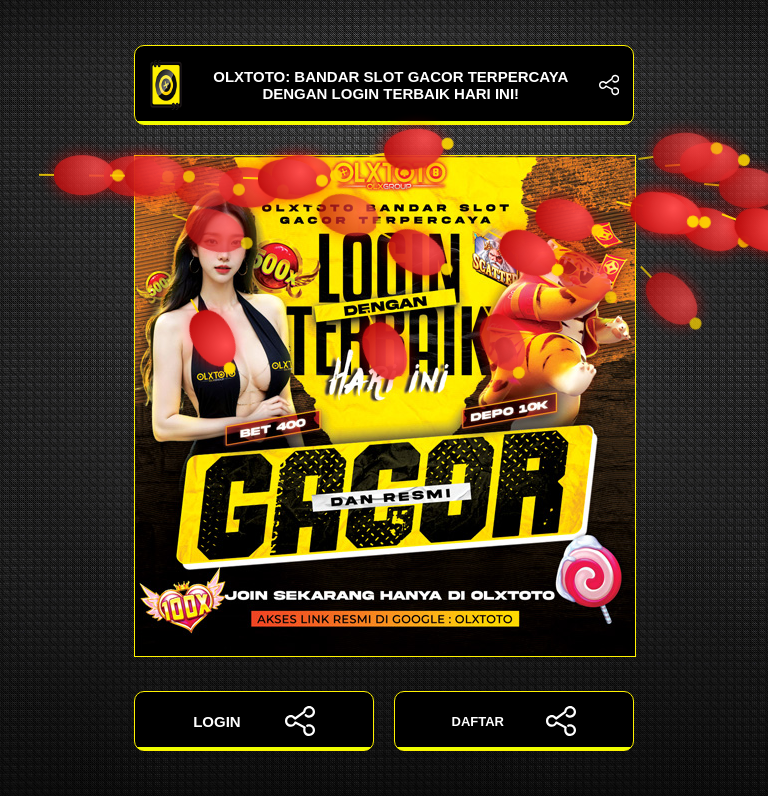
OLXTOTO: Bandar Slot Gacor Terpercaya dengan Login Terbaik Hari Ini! (384, 85)
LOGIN (254, 721)
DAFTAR (514, 721)
